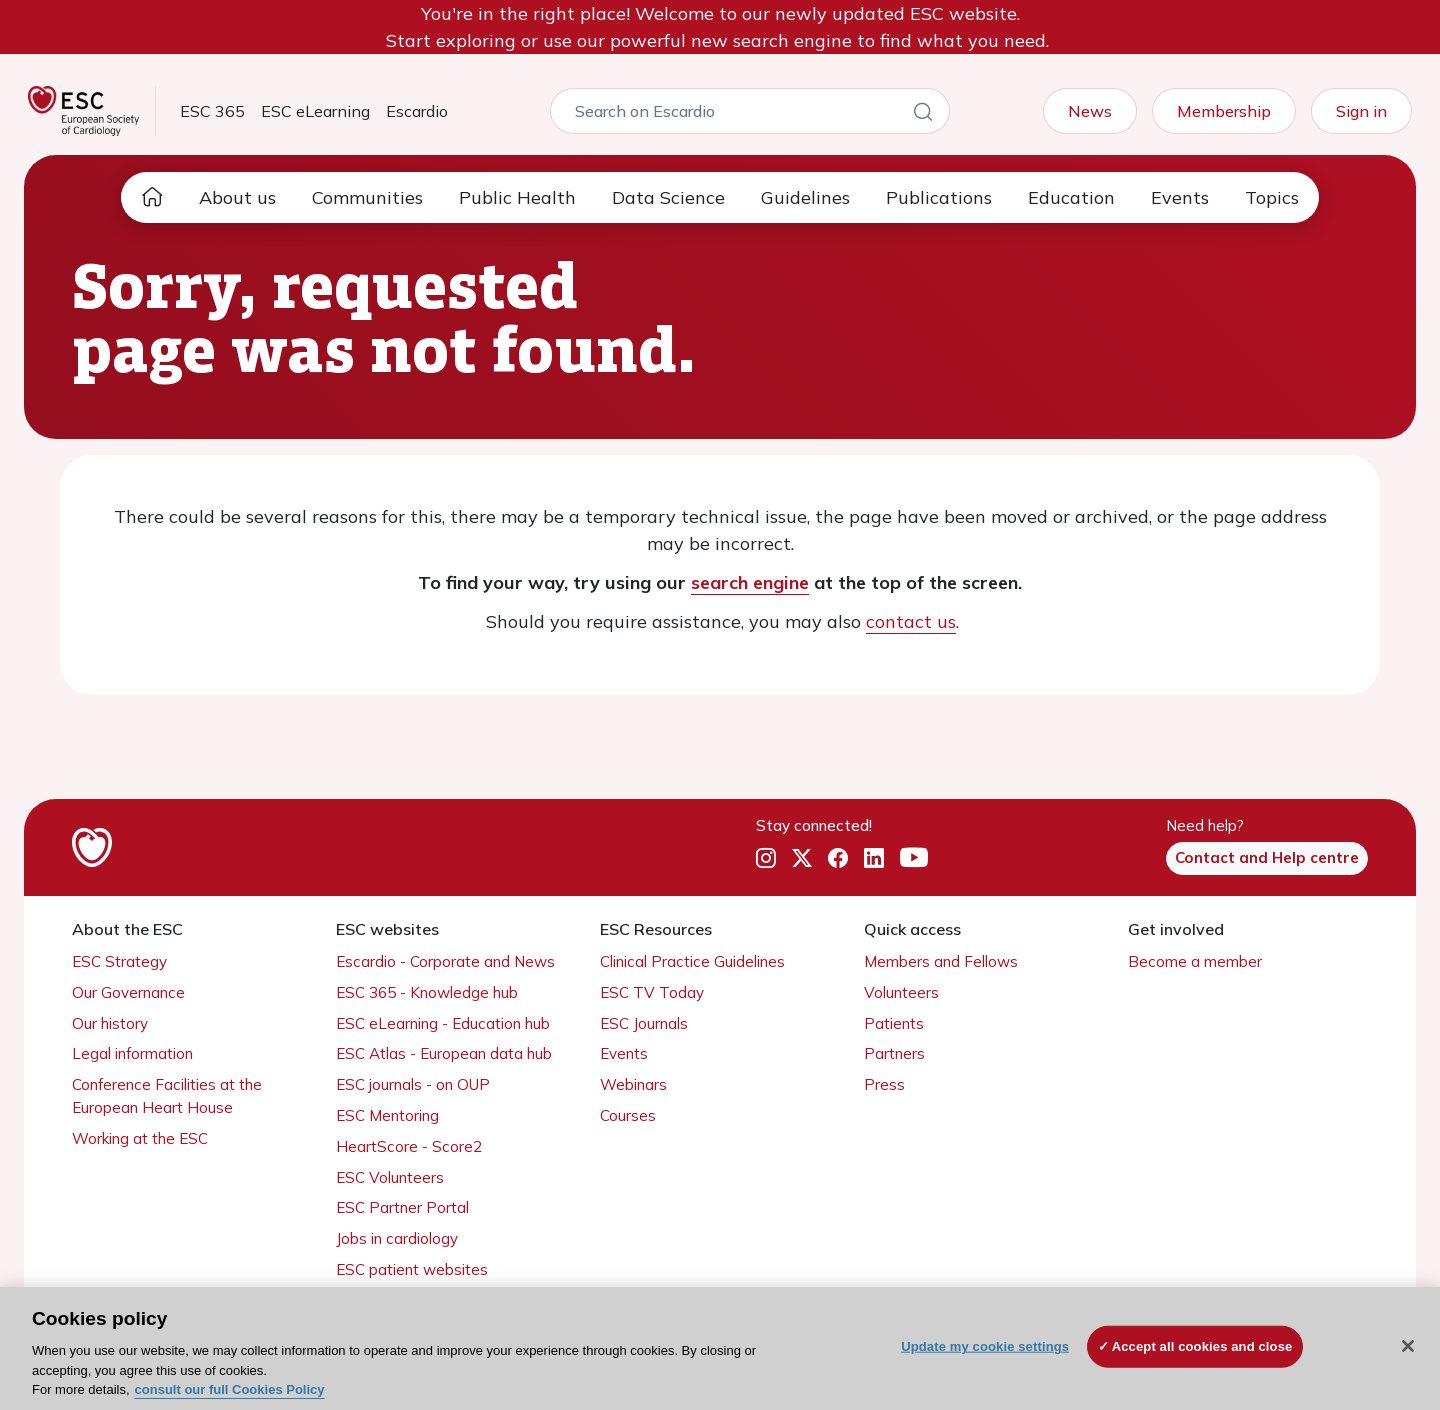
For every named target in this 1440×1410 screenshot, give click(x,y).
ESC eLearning (315, 111)
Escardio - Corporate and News (445, 961)
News (1090, 111)
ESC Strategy (119, 961)
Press (884, 1084)
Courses (628, 1115)
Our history (110, 1023)
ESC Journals (644, 1023)
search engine (750, 582)
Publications (939, 197)
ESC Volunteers (390, 1177)
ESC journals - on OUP (413, 1084)
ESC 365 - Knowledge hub (427, 992)
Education (1071, 197)
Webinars (633, 1084)
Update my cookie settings (985, 1346)
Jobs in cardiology (397, 1238)
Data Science (668, 197)
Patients (894, 1023)
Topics (1272, 197)
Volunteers (901, 992)
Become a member (1195, 961)
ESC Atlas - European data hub (444, 1053)
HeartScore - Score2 (409, 1146)
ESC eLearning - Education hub (443, 1023)
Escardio (417, 111)
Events (1180, 197)
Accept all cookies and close (1202, 1346)
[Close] (1408, 1346)
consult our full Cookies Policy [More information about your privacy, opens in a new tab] (230, 1389)
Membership (1224, 111)
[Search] (923, 115)
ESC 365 (212, 111)
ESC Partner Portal (402, 1207)
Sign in (1361, 111)
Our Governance (128, 992)
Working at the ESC (140, 1138)
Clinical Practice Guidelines (692, 961)
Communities (367, 197)
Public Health (517, 197)
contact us (911, 621)
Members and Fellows (941, 961)
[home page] (152, 197)
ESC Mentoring (387, 1115)
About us (237, 197)
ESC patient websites (412, 1269)
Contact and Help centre (1267, 857)
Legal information (132, 1053)
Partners (894, 1053)
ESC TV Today (652, 992)
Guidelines (805, 197)
